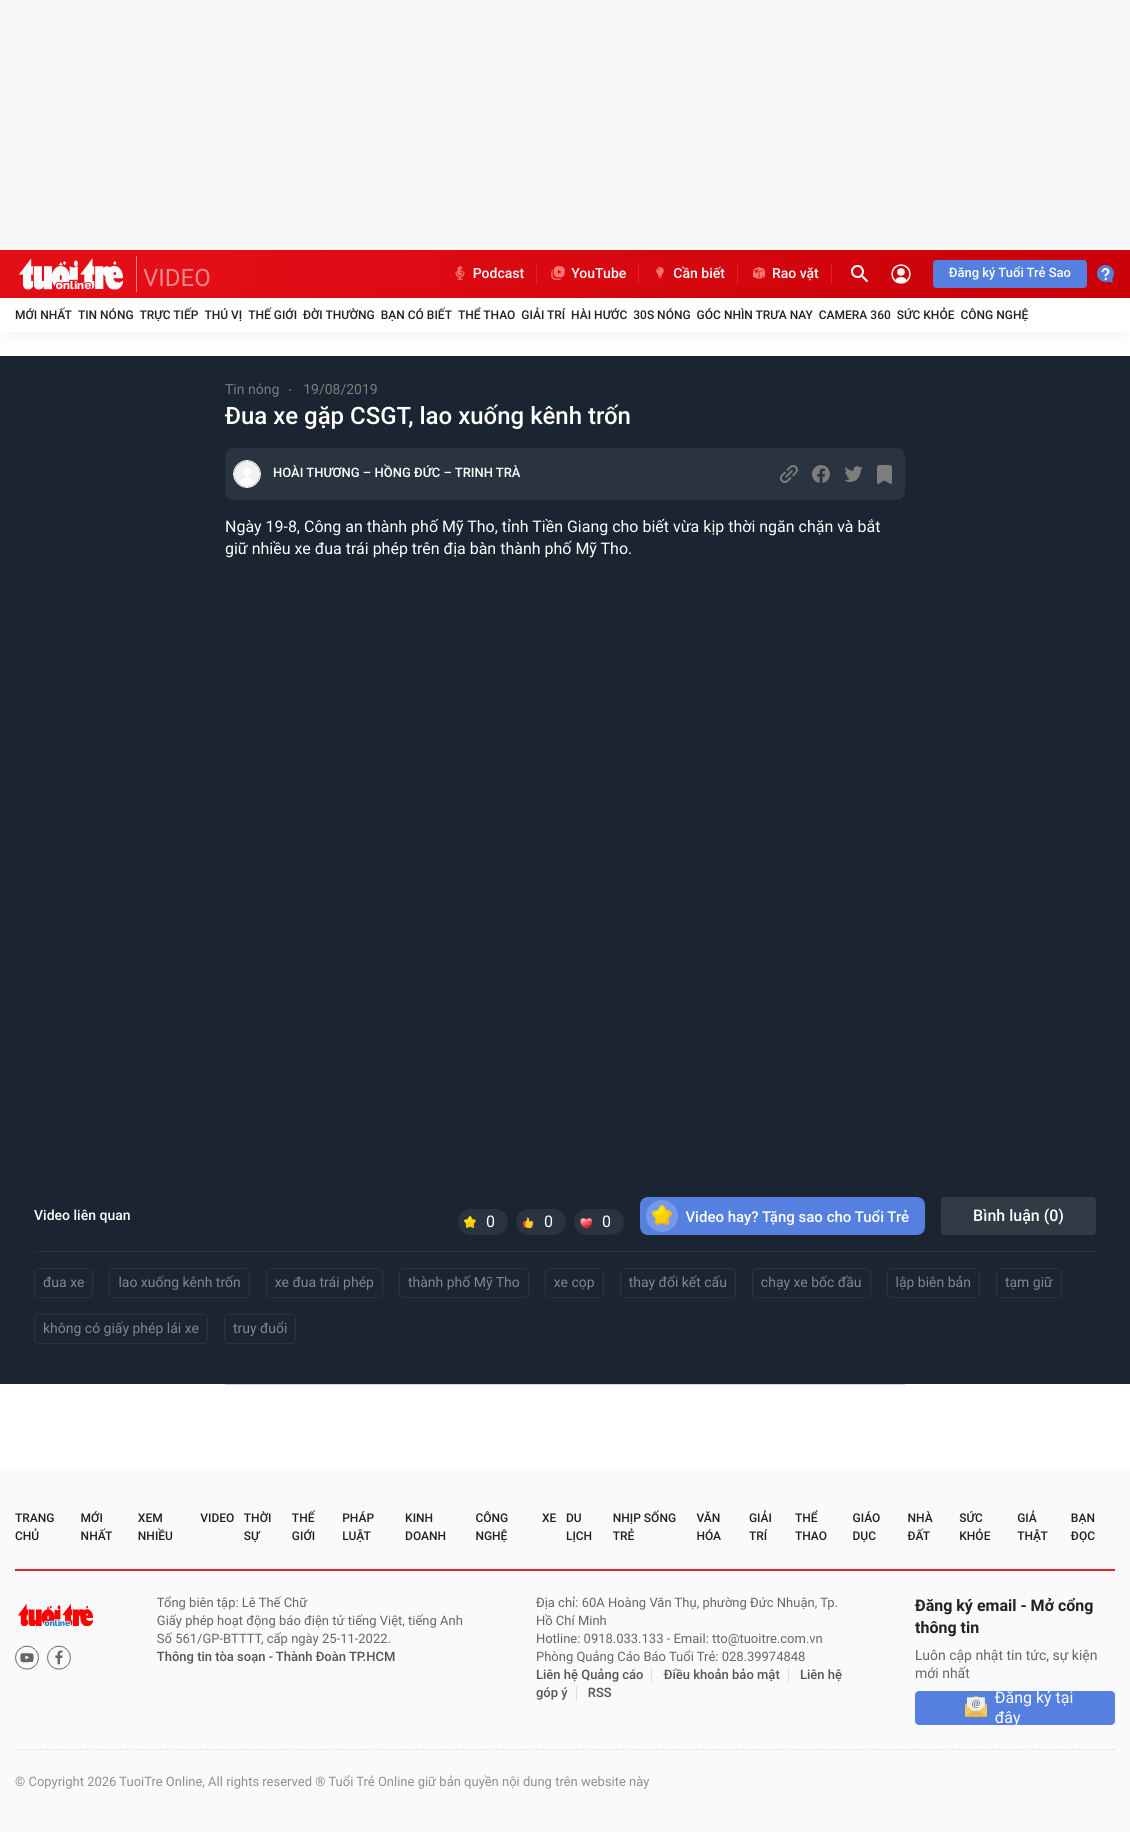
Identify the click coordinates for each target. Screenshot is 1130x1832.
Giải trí (543, 315)
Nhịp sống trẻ (644, 1527)
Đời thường (339, 315)
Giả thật (1032, 1527)
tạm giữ (1029, 1283)
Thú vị (223, 315)
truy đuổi (260, 1329)
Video (217, 1518)
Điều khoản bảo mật (722, 1675)
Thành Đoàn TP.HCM (335, 1657)
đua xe (63, 1283)
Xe (549, 1518)
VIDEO (177, 278)
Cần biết (688, 274)
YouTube (587, 274)
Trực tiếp (169, 315)
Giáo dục (867, 1527)
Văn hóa (708, 1527)
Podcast (488, 274)
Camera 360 (855, 315)
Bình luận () (1018, 1215)
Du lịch (579, 1527)
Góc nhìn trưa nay (755, 315)
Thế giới (272, 315)
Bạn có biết (416, 315)
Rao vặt (784, 274)
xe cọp (574, 1283)
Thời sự (258, 1527)
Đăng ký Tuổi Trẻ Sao (1010, 273)
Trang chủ (34, 1527)
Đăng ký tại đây (1034, 1708)
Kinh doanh (425, 1527)
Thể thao (486, 315)
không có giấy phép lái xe (121, 1329)
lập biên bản (933, 1283)
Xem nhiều (155, 1527)
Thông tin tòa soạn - (216, 1657)
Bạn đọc (1083, 1527)
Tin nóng (106, 315)
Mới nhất (43, 315)
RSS (600, 1693)
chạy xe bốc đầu (811, 1283)
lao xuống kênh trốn (179, 1283)
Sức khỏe (926, 315)
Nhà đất (919, 1527)
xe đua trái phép (324, 1283)
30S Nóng (661, 315)
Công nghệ (994, 315)
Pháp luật (358, 1527)
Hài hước (599, 315)
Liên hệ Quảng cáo (590, 1675)
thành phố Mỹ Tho (464, 1283)
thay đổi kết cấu (678, 1283)
